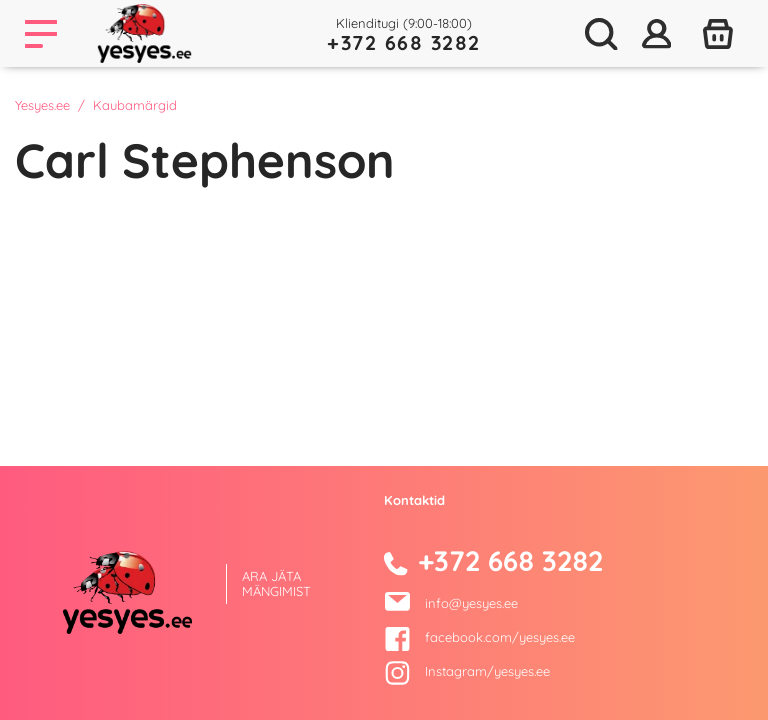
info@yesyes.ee (471, 603)
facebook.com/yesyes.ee (479, 637)
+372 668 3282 (404, 42)
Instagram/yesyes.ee (467, 671)
